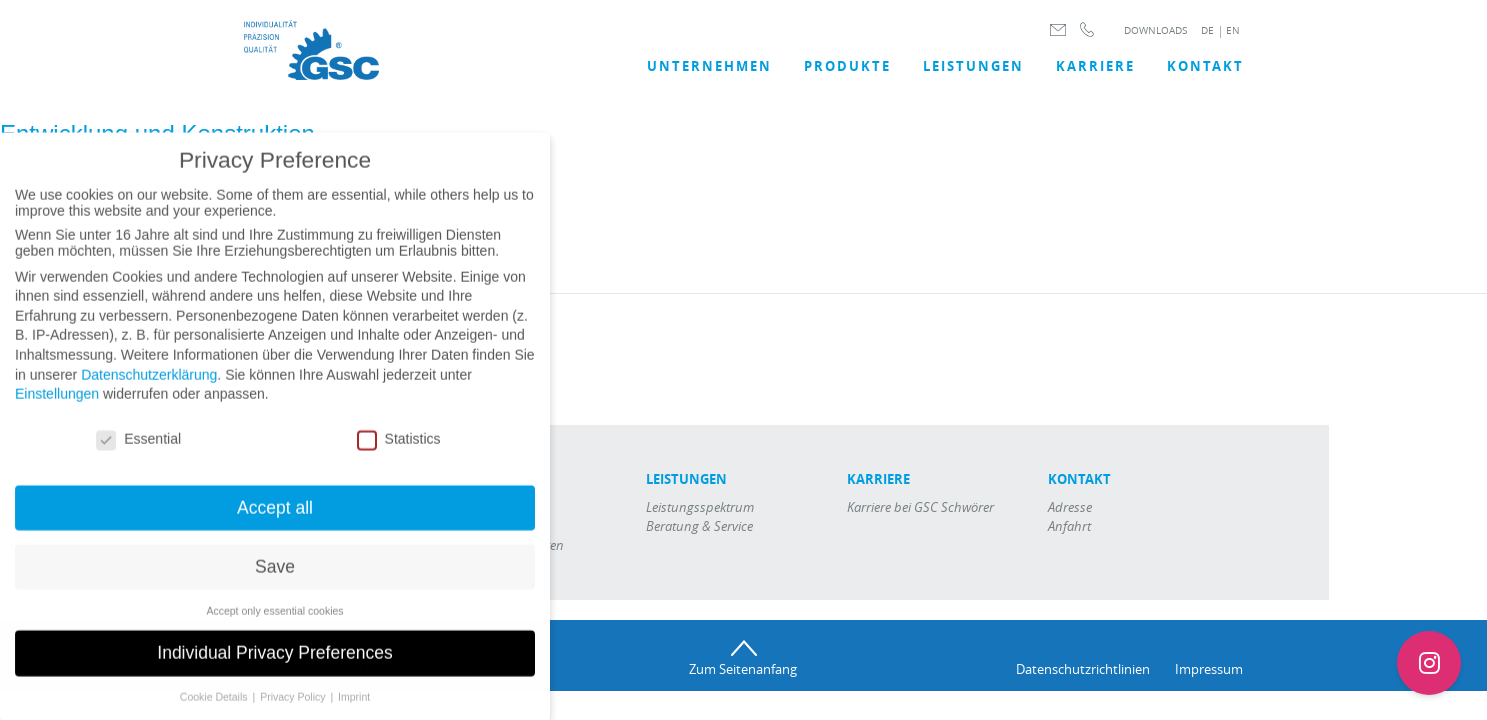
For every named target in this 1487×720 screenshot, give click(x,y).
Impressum (1209, 669)
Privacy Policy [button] (294, 710)
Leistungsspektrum (700, 507)
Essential (138, 451)
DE (1207, 30)
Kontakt (1205, 66)
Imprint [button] (354, 710)
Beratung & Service (699, 526)
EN (1233, 30)
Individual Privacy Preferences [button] (274, 666)
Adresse (1070, 507)
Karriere (1095, 66)
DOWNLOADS (1155, 30)
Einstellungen (57, 407)
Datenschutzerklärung (149, 387)
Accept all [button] (275, 520)
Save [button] (275, 579)
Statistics (399, 451)
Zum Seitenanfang (743, 669)
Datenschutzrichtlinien (1083, 669)
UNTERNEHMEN (709, 66)
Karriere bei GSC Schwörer (920, 507)
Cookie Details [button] (215, 710)
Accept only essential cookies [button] (274, 623)
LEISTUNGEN (973, 66)
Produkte (847, 66)
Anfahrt (1069, 526)
